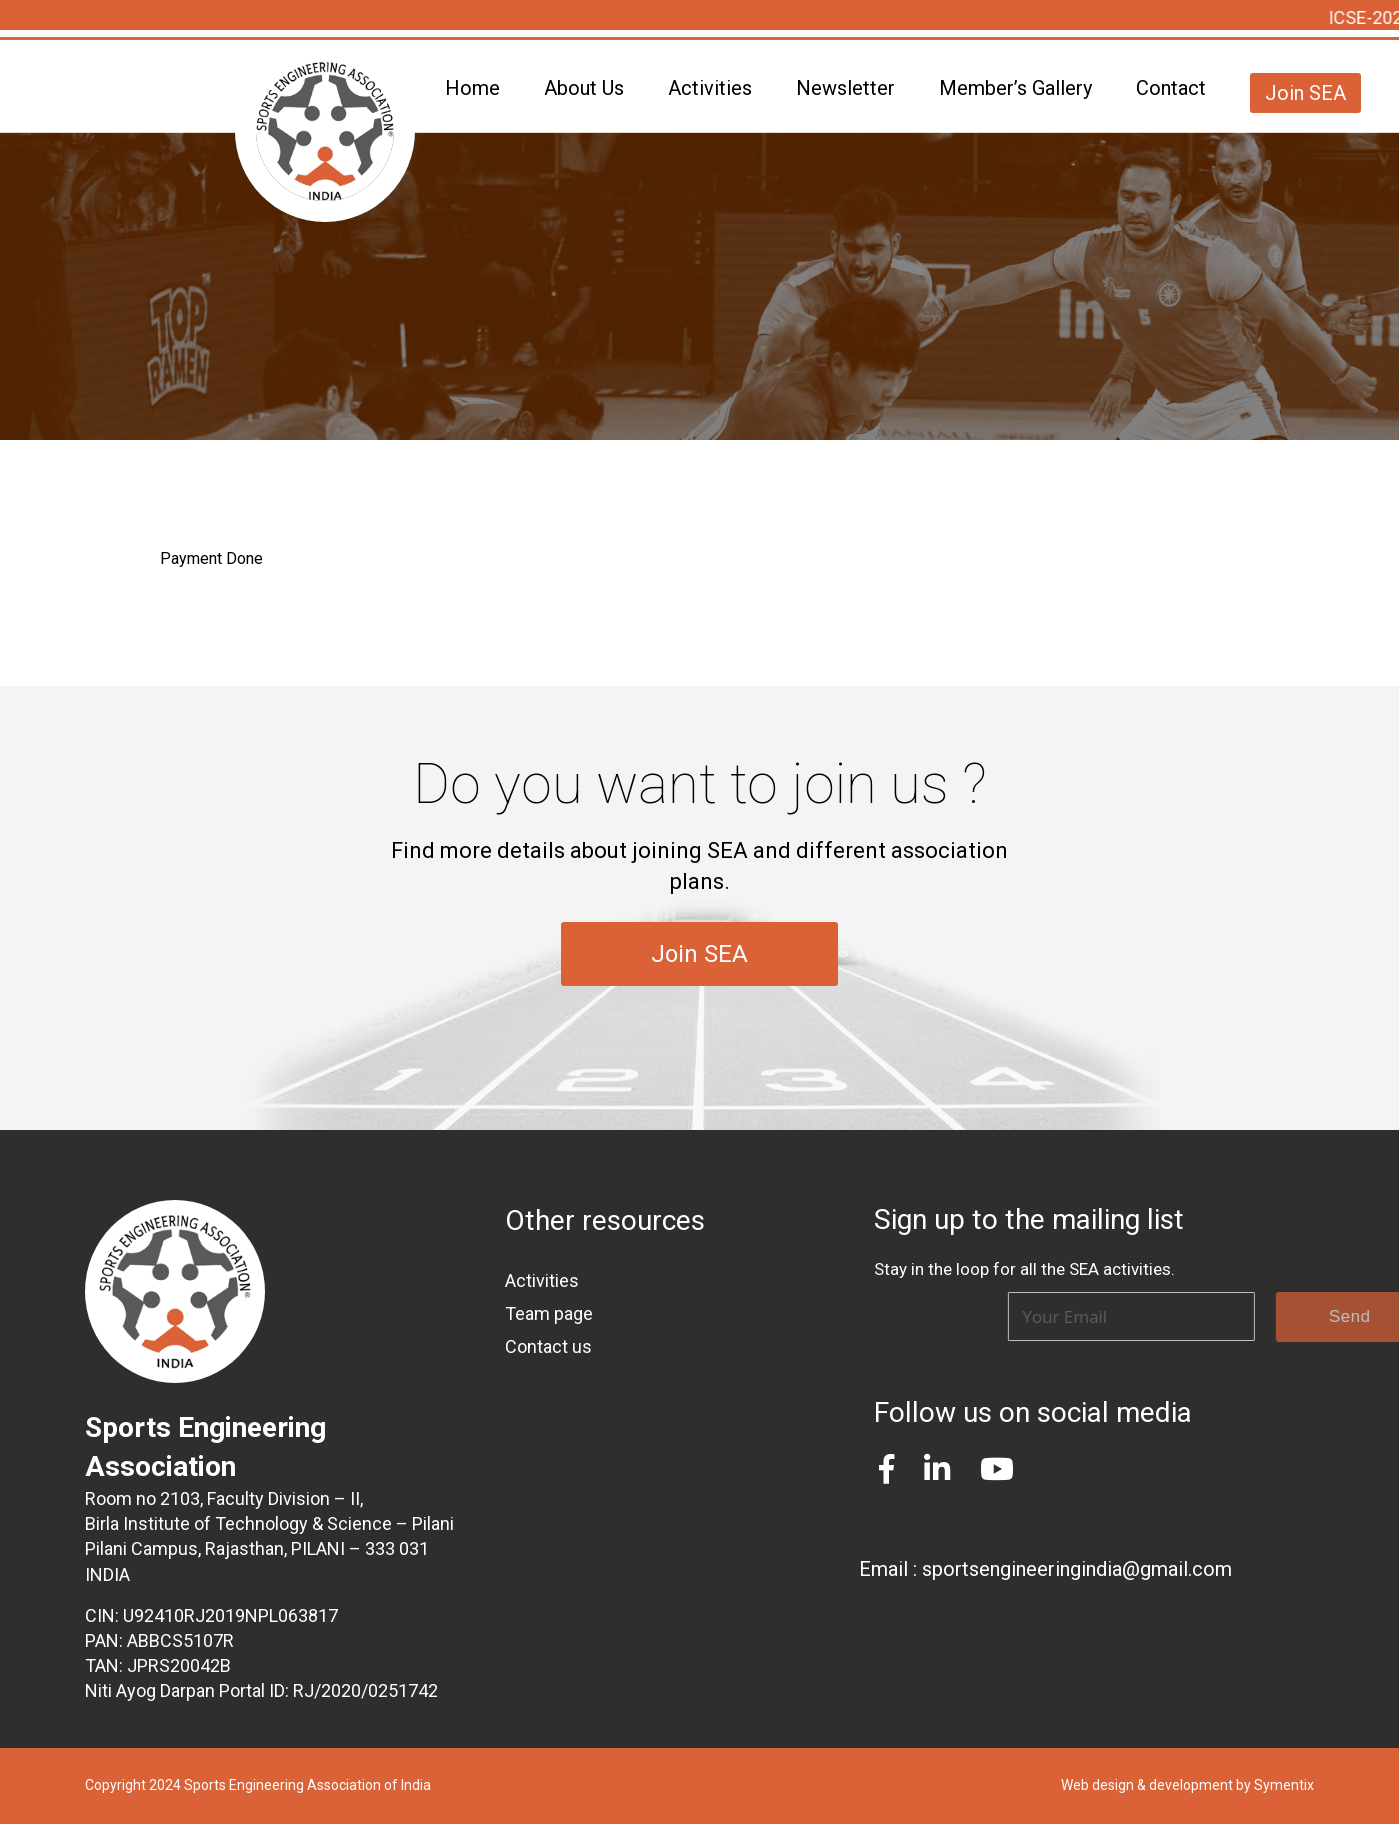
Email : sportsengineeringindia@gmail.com (1045, 1569)
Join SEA (1305, 93)
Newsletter (845, 88)
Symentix (1284, 1785)
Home (472, 88)
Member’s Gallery (1015, 88)
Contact (1171, 88)
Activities (710, 88)
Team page (549, 1313)
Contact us (548, 1346)
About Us (584, 88)
